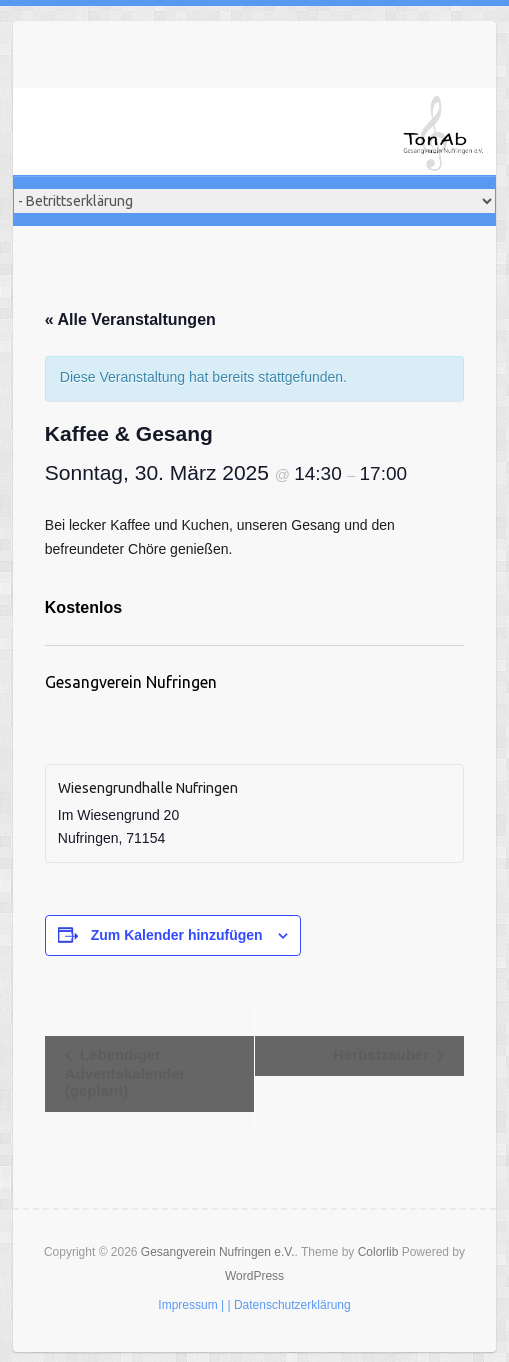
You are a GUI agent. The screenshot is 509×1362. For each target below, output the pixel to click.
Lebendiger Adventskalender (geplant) (125, 1072)
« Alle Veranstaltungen (130, 319)
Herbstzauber (383, 1054)
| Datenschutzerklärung (288, 1305)
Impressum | (191, 1305)
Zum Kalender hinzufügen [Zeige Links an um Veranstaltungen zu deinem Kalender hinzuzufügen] (177, 935)
